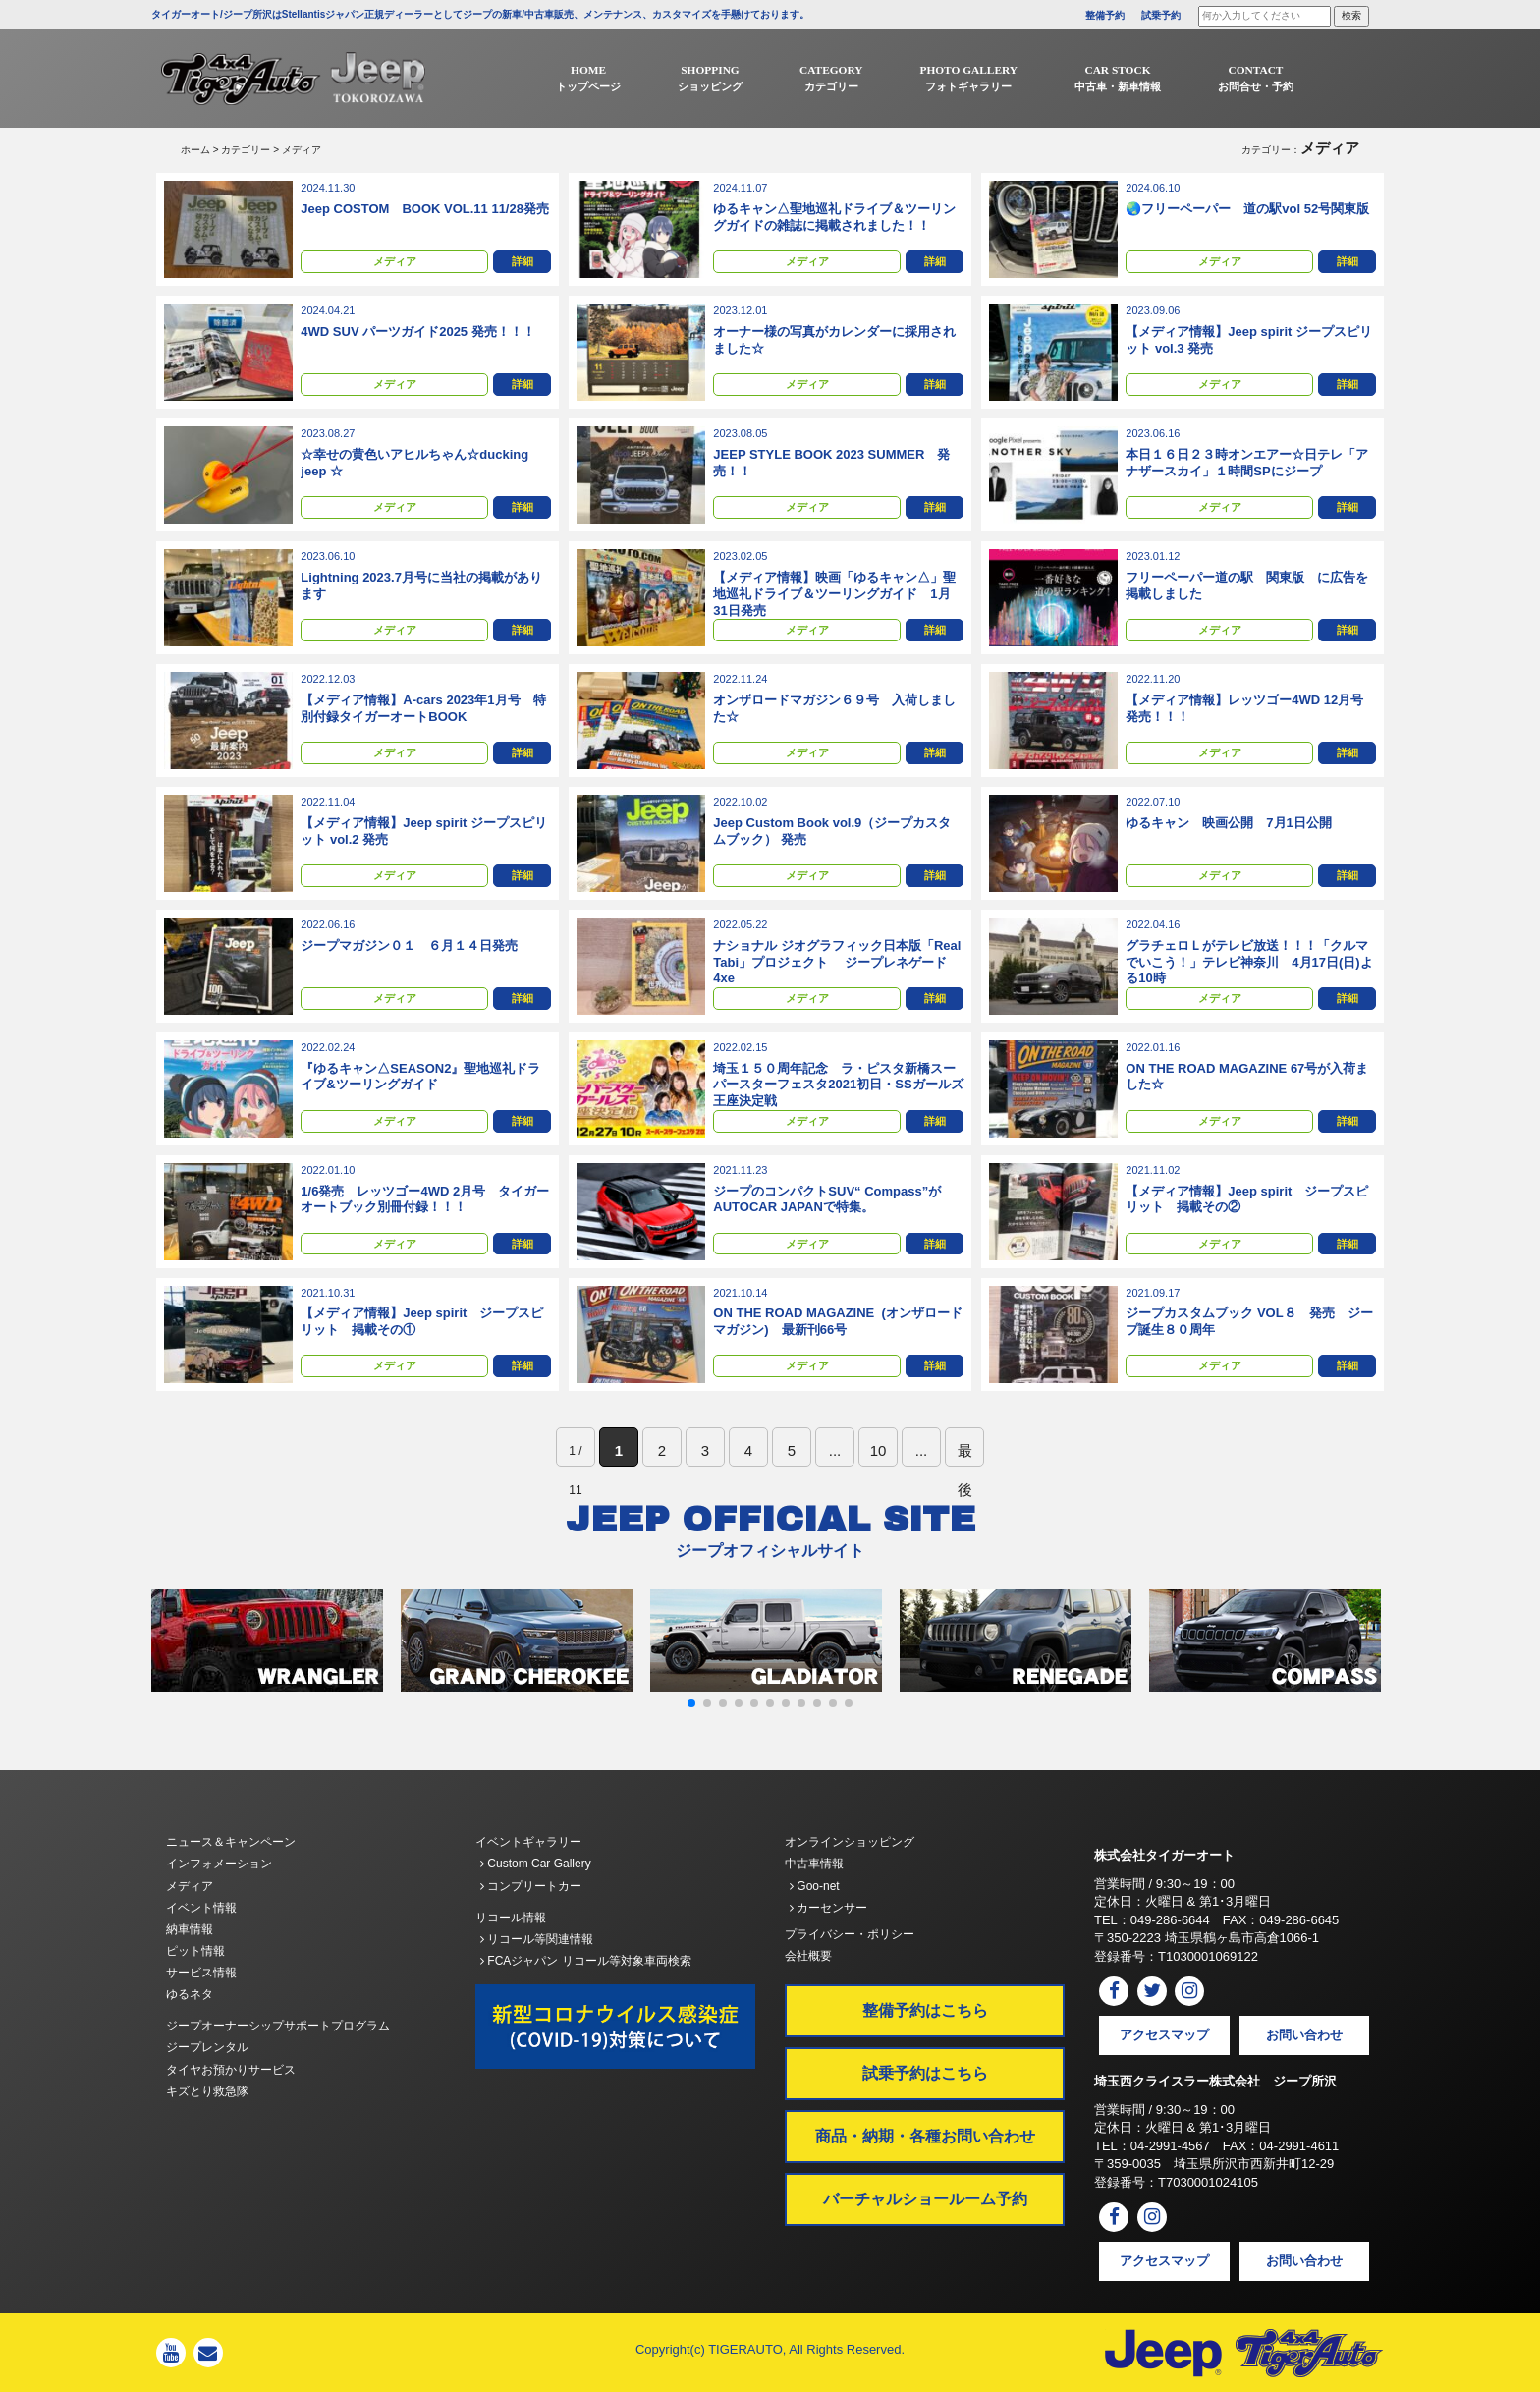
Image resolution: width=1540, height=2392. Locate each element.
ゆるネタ (189, 1994)
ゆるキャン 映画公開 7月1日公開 (1228, 822)
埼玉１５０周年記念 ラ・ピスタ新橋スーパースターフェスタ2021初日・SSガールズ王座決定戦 (837, 1085)
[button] (691, 1703)
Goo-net (815, 1886)
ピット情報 (195, 1951)
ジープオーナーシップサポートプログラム (278, 2025)
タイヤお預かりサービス (231, 2070)
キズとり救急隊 (207, 2091)
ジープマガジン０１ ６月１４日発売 (409, 945)
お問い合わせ (1304, 2035)
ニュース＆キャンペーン (231, 1842)
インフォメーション (219, 1863)
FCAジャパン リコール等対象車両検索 (585, 1961)
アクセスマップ (1164, 2035)
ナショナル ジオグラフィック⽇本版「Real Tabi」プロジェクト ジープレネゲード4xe (837, 962)
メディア (394, 263)
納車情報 (189, 1929)
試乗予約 (1161, 15)
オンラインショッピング (849, 1842)
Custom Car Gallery (535, 1863)
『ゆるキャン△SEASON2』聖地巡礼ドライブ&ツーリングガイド (420, 1076)
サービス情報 (201, 1972)
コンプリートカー (530, 1886)
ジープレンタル (207, 2047)
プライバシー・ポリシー (849, 1934)
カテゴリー (245, 149)
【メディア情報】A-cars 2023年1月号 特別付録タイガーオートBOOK (423, 708)
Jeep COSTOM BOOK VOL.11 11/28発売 (425, 208)
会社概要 (808, 1956)
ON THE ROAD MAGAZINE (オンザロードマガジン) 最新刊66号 (837, 1321)
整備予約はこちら (925, 2010)
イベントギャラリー (528, 1842)
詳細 (522, 263)
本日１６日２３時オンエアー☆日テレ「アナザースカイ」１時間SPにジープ (1247, 462)
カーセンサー (828, 1908)
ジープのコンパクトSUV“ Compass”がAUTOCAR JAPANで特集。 (827, 1199)
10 (878, 1450)
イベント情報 (201, 1908)
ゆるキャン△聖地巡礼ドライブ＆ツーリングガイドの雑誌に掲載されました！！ (834, 217)
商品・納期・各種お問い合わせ (925, 2136)
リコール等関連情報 (536, 1939)
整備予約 (1105, 15)
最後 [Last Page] (965, 1454)
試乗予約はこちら (925, 2073)
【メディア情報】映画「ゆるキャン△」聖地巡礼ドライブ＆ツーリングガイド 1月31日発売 (834, 594)
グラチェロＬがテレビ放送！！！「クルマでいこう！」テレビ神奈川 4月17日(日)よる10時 (1249, 962)
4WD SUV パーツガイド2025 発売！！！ (417, 331)
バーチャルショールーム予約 (925, 2199)
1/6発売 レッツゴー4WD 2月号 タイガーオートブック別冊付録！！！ (425, 1199)
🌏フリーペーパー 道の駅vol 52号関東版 (1247, 208)
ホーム (195, 149)
